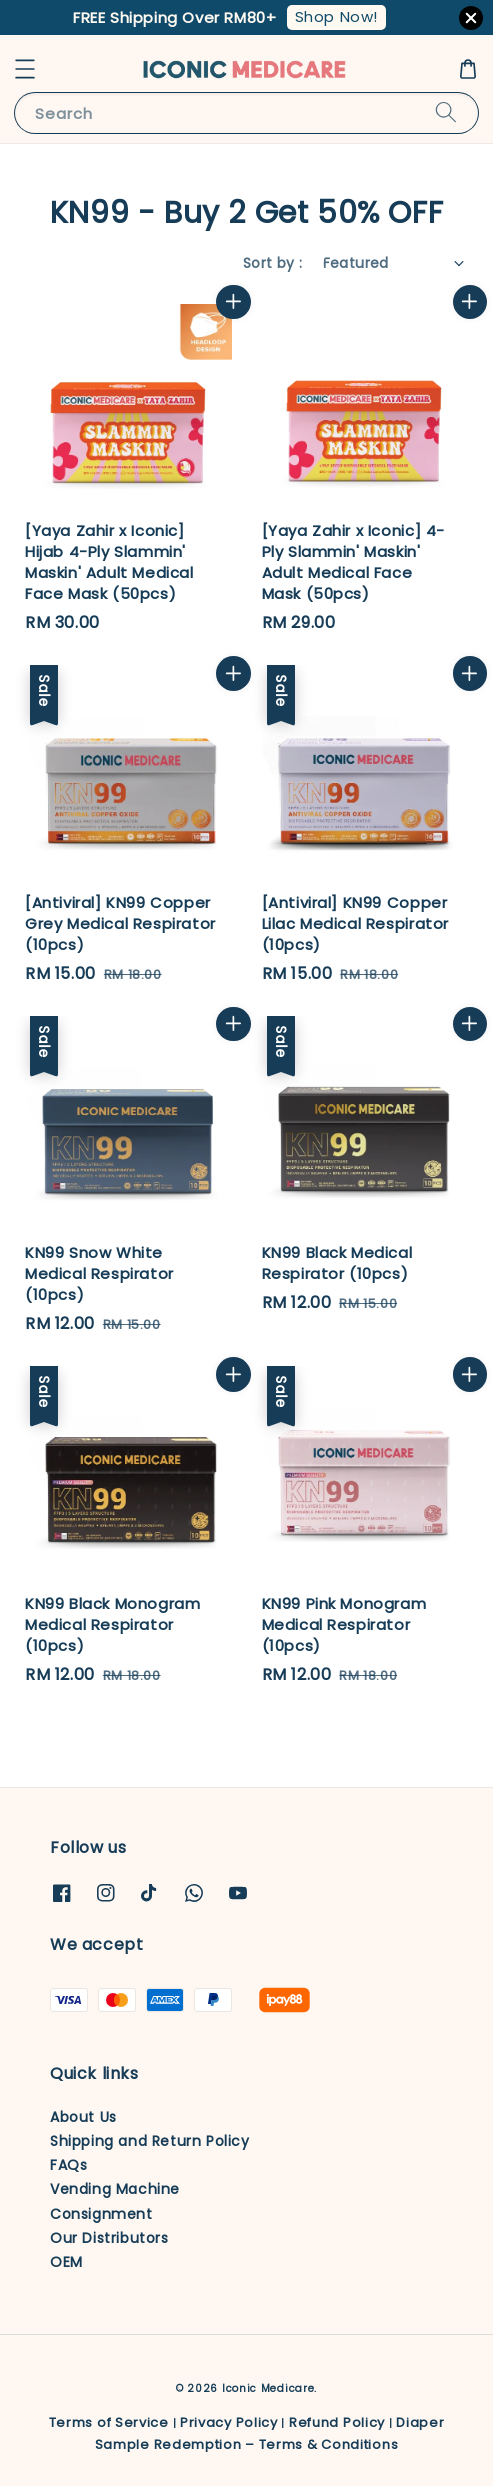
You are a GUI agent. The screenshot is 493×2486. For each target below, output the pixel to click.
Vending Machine (115, 2189)
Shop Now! (336, 16)
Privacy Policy (229, 2422)
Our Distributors (109, 2238)
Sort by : (273, 263)
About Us (83, 2117)
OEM (66, 2262)
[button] (25, 69)
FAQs (68, 2165)
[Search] (446, 112)
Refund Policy (337, 2422)
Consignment (101, 2214)
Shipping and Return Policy (150, 2141)
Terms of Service (109, 2422)
